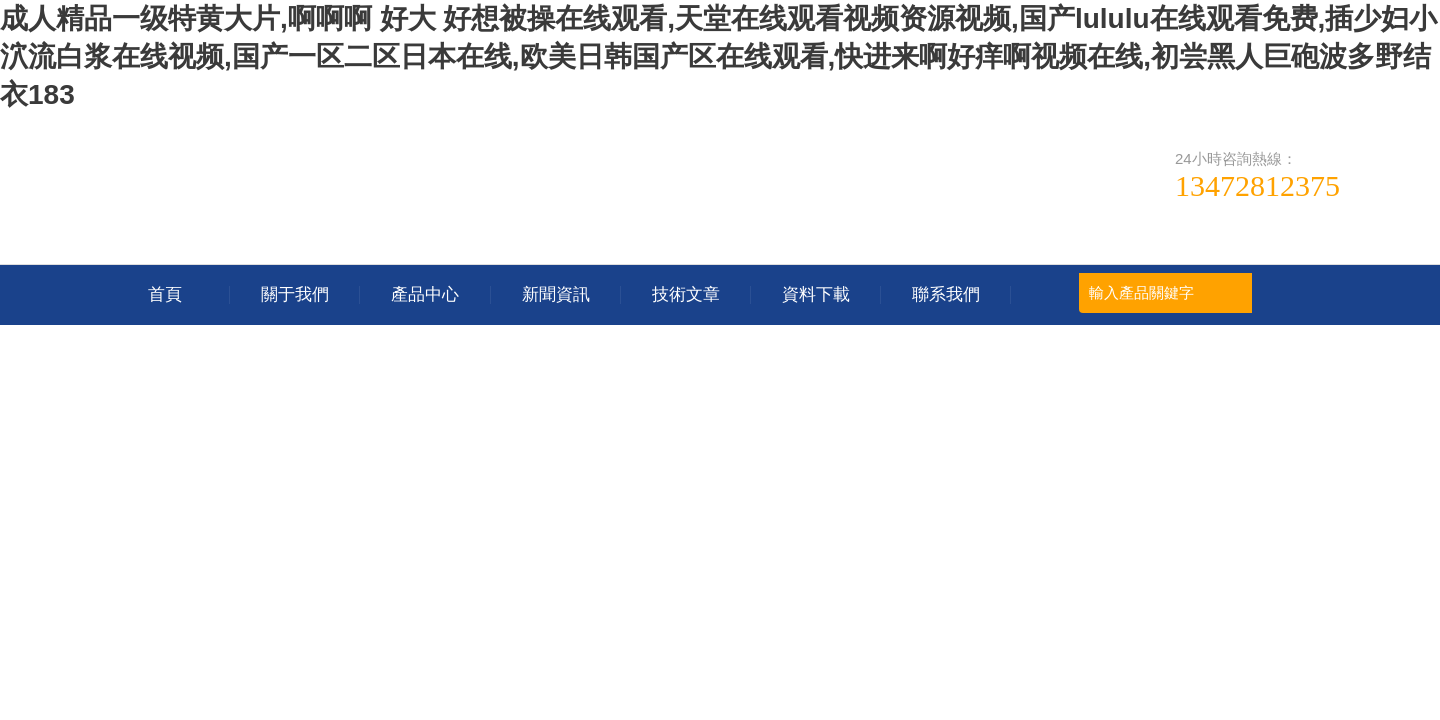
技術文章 (686, 294)
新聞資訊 (556, 294)
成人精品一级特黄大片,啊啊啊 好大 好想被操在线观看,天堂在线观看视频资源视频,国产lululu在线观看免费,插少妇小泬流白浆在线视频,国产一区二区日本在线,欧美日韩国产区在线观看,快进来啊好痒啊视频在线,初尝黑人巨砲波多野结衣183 (718, 56)
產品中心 (425, 294)
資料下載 (816, 294)
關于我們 (295, 294)
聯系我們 (946, 294)
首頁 (165, 294)
